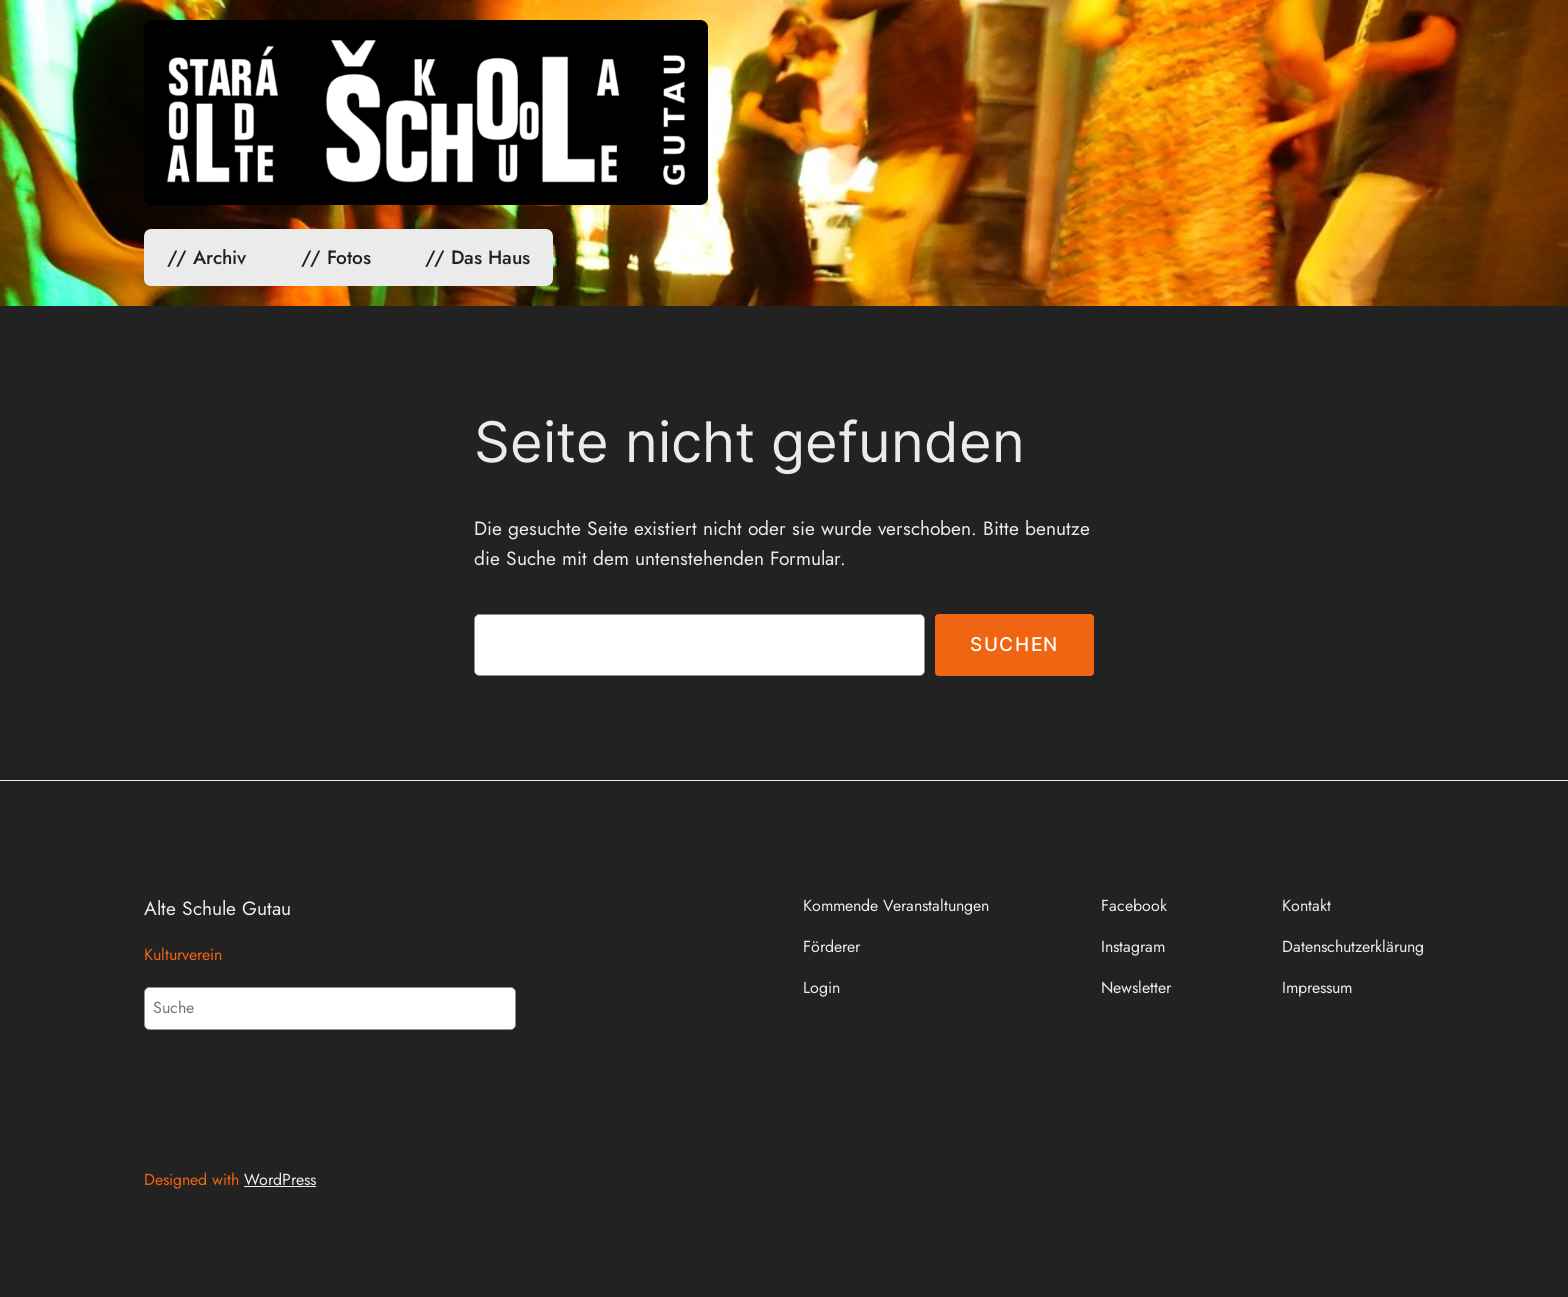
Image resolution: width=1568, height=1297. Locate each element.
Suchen (1014, 644)
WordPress (280, 1179)
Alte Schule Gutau (217, 908)
